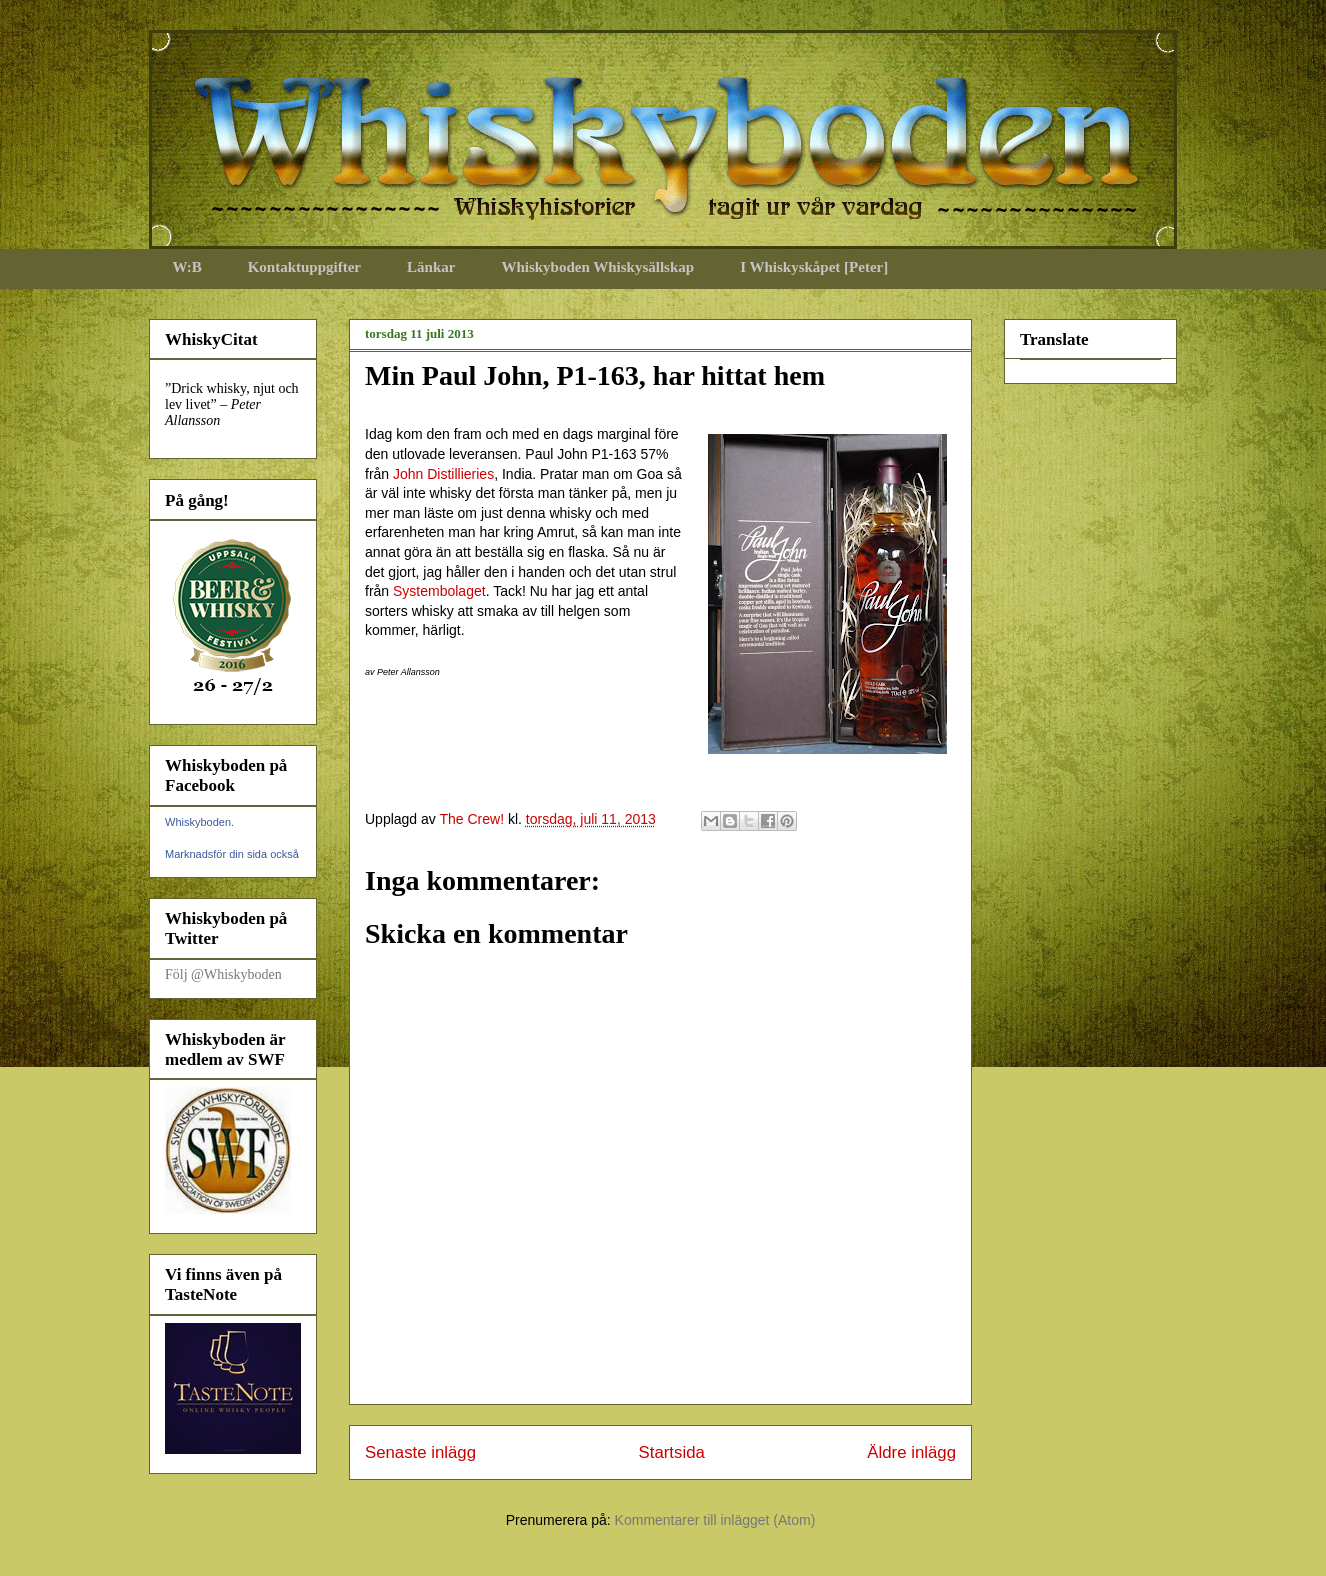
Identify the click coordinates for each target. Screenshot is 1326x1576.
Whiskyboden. (199, 822)
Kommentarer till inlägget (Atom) (715, 1520)
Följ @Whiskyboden (223, 974)
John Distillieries (443, 474)
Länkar (431, 267)
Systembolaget (439, 591)
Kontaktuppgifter (304, 267)
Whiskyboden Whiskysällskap (597, 267)
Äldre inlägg (911, 1452)
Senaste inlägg (420, 1452)
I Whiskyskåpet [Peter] (814, 267)
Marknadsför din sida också (232, 854)
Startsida (672, 1452)
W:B (187, 267)
